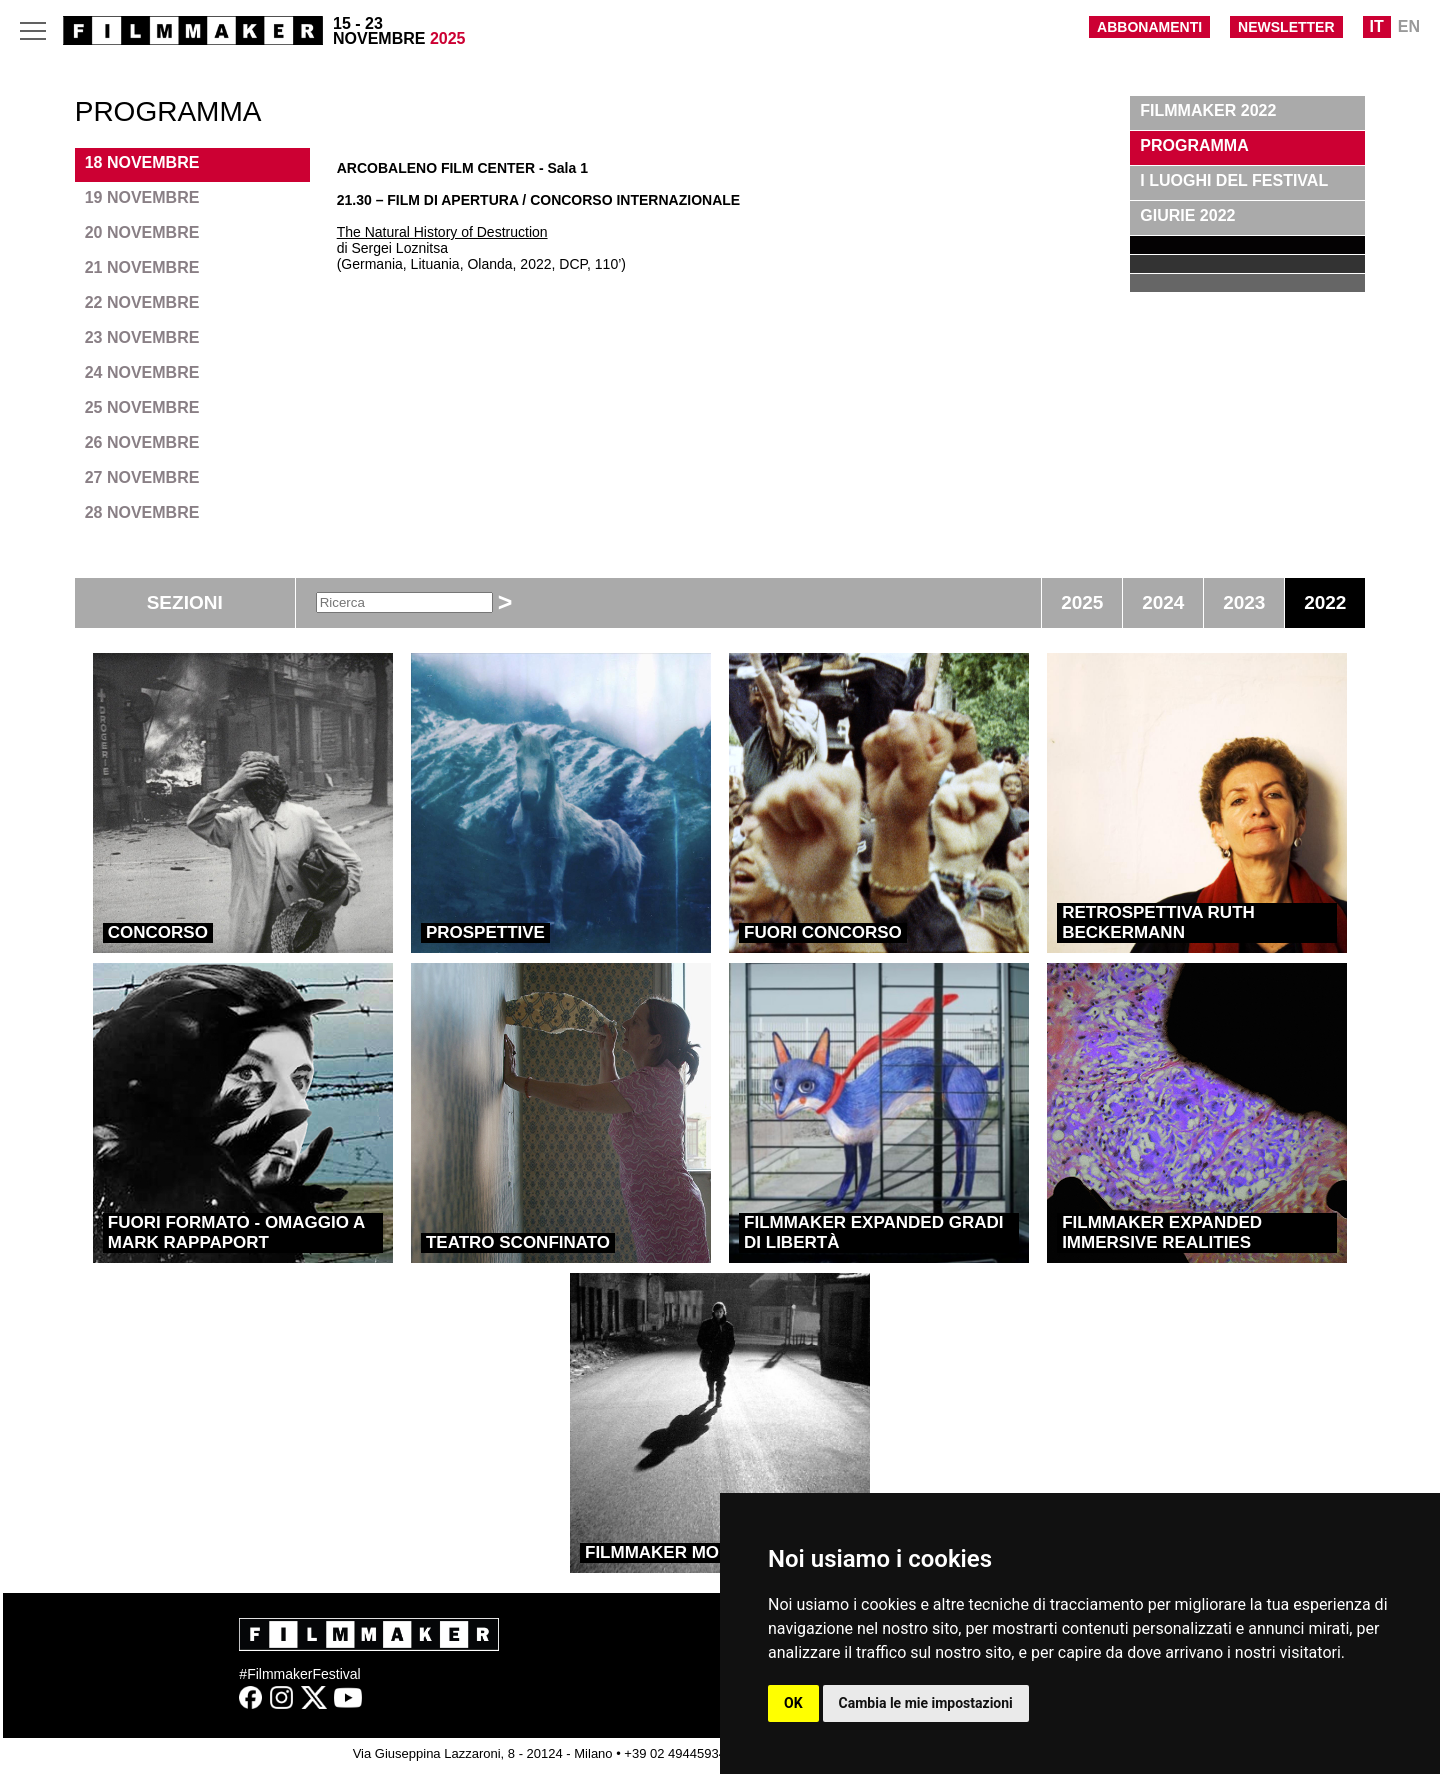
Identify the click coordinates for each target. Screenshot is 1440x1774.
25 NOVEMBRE (142, 407)
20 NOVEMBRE (142, 232)
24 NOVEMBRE (142, 372)
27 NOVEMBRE (142, 477)
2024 (1163, 602)
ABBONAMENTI (1149, 27)
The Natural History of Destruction (442, 232)
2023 (1244, 602)
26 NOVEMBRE (142, 442)
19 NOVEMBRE (142, 197)
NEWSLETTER (1286, 27)
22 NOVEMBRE (142, 302)
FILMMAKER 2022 (1208, 110)
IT (1377, 26)
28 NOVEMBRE (142, 512)
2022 (1325, 602)
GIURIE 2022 (1187, 215)
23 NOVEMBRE (142, 337)
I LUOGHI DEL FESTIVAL (1234, 180)
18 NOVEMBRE (142, 162)
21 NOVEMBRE (142, 267)
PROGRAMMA (1194, 145)
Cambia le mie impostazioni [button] (926, 1703)
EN (1409, 26)
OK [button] (793, 1703)
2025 (1082, 602)
